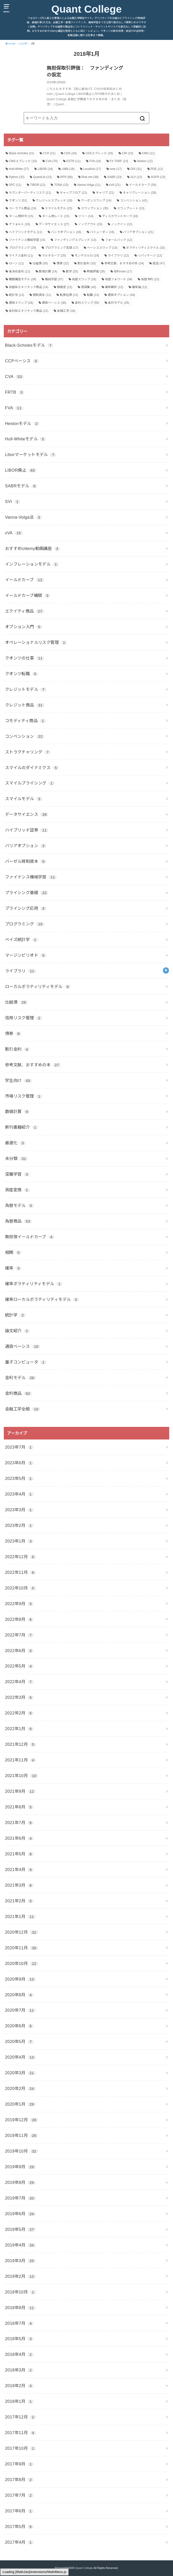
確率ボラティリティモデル (34, 1283)
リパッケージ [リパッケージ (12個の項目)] (150, 255)
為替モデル (19, 1205)
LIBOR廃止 (21, 470)
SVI (12, 501)
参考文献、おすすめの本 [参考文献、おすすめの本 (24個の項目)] (124, 263)
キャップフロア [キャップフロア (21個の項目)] (73, 192)
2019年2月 (20, 2276)
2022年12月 (20, 1556)
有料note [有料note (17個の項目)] (123, 271)
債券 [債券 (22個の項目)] (62, 263)
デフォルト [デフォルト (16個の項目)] (19, 224)
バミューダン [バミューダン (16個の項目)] (102, 232)
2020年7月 (20, 2010)
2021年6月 (19, 1838)
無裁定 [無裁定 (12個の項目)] (64, 287)
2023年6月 (19, 1462)
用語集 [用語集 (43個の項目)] (88, 287)
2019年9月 (20, 2166)
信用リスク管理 (23, 1018)
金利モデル (20, 1377)
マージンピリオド (25, 955)
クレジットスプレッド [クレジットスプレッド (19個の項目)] (54, 200)
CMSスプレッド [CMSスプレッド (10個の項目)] (23, 161)
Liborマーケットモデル (30, 454)
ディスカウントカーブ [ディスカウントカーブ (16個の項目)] (120, 216)
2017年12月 (20, 2417)
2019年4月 (20, 2245)
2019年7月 (20, 2198)
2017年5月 (19, 2526)
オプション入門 (23, 626)
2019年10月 (21, 2151)
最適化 (15, 1143)
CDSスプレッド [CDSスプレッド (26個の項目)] (99, 153)
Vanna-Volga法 (23, 517)
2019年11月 (21, 2135)
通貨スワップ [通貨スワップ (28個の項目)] (21, 303)
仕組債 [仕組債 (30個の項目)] (40, 263)
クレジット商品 (24, 705)
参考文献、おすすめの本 (33, 1065)
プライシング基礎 (26, 892)
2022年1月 (19, 1728)
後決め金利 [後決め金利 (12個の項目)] (19, 271)
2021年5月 (19, 1854)
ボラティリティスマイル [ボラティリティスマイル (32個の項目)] (145, 247)
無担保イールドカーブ (29, 1236)
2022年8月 (19, 1619)
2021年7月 (19, 1822)
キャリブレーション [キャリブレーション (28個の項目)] (139, 192)
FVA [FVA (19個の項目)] (95, 161)
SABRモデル (21, 486)
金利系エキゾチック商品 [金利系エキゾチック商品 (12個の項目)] (28, 311)
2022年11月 (20, 1572)
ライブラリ (20, 971)
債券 (13, 1033)
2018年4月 (19, 2354)
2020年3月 (20, 2072)
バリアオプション (25, 845)
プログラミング (24, 924)
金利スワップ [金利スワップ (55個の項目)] (87, 303)
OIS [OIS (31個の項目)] (136, 169)
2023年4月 (19, 1494)
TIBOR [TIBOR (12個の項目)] (37, 185)
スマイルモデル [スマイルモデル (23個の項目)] (58, 208)
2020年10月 (21, 1963)
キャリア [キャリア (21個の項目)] (105, 192)
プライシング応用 (25, 908)
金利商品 (18, 1393)
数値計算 (17, 1111)
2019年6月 (20, 2213)
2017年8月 (19, 2479)
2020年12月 (21, 1932)
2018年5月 (19, 2338)
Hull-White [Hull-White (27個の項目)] (19, 169)
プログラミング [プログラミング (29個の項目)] (22, 247)
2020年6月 (19, 2026)
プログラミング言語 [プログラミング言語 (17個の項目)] (61, 247)
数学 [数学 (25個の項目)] (72, 271)
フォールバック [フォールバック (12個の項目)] (118, 240)
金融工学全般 (22, 1409)
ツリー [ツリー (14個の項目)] (86, 216)
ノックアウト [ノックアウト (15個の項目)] (90, 224)
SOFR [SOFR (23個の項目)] (158, 177)
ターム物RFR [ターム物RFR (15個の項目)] (21, 216)
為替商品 (18, 1221)
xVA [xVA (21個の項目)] (115, 185)
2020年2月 (20, 2088)
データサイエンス (26, 814)
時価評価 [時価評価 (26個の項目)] (96, 271)
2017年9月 (19, 2464)
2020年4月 (20, 2057)
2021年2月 (19, 1901)
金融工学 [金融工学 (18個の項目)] (66, 311)
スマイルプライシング (30, 783)
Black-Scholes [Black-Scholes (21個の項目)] (21, 153)
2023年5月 (19, 1478)
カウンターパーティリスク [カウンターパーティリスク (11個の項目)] (30, 192)
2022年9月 (19, 1603)
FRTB (14, 392)
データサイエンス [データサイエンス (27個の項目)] (54, 224)
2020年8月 (19, 1994)
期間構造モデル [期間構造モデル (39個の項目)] (22, 279)
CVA (14, 376)
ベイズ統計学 (21, 939)
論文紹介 (17, 1330)
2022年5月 (19, 1666)
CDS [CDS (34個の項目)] (70, 153)
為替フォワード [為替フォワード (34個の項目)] (118, 279)
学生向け (18, 1080)
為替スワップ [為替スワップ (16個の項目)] (84, 279)
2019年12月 (21, 2119)
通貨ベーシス (22, 1346)
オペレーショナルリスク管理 (36, 642)
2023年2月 (19, 1525)
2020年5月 (19, 2041)
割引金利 (17, 1049)
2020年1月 (20, 2104)
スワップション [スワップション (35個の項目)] (94, 208)
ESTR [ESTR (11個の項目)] (73, 161)
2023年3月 (19, 1509)
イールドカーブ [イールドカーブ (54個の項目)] (142, 185)
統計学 (15, 1315)
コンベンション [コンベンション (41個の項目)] (134, 200)
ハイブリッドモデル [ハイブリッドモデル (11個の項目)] (25, 232)
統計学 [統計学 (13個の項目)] (16, 295)
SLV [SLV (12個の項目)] (136, 177)
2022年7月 (19, 1635)
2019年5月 (20, 2229)
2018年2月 (19, 2385)
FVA (14, 408)
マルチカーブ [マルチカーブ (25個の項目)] (54, 255)
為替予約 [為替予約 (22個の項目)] (150, 279)
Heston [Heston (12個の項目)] (145, 161)
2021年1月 (20, 1916)
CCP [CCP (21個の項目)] (49, 153)
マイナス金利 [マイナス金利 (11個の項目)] (21, 255)
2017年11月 (20, 2432)
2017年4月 (19, 2542)
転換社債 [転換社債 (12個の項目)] (69, 295)
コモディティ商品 (25, 720)
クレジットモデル (25, 689)
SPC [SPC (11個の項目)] (15, 185)
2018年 (23, 43)
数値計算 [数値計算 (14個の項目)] (48, 271)
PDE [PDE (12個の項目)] (157, 169)
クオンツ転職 (21, 673)
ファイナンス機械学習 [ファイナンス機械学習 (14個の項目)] (27, 240)
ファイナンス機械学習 (31, 877)
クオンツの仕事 (24, 658)
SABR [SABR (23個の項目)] (114, 177)
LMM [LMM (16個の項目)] (68, 169)
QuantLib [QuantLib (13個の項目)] (42, 177)
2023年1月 (19, 1541)
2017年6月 (19, 2511)
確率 (13, 1268)
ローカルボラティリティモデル (38, 986)
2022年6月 (19, 1650)
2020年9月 (20, 1979)
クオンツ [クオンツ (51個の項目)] (18, 200)
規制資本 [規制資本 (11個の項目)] (42, 295)
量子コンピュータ (25, 1362)
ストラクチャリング (27, 752)
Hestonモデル (22, 423)
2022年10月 (20, 1588)
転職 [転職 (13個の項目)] (93, 295)
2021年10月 (21, 1775)
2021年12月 (20, 1744)
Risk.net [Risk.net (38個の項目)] (90, 177)
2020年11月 (21, 1948)
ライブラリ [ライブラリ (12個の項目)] (118, 255)
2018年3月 (19, 2370)
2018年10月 (20, 2292)
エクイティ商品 (24, 611)
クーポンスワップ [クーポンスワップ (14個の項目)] (96, 200)
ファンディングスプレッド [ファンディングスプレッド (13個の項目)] (75, 240)
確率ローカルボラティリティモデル (42, 1299)
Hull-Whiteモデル (25, 439)
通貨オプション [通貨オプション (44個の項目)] (121, 295)
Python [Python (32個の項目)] (16, 177)
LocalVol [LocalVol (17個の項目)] (92, 169)
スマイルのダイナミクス (32, 767)
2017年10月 (20, 2448)
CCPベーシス (22, 361)
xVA (14, 533)
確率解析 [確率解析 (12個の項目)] (114, 287)
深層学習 (17, 1174)
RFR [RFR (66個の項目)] (66, 177)
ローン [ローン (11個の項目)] (16, 263)
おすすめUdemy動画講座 (32, 548)
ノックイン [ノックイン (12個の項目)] (121, 224)
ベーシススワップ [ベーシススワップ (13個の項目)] (102, 247)
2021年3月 (19, 1885)
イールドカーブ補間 (27, 595)
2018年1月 (19, 2401)
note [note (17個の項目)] (116, 169)
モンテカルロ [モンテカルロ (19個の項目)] (87, 255)
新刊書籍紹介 (21, 1127)
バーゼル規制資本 (25, 861)
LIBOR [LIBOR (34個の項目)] (45, 169)
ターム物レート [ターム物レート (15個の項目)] (56, 216)
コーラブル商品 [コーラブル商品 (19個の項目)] (22, 208)
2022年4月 (19, 1681)
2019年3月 (20, 2260)
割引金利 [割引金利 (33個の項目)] (86, 263)
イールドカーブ (24, 579)
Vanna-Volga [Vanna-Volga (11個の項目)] (89, 185)
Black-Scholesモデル (29, 345)
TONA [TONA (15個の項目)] (61, 185)
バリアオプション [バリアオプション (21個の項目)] (138, 232)
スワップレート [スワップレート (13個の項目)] (131, 208)
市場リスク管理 (23, 1096)
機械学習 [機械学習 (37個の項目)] (54, 279)
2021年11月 (20, 1760)
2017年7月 (19, 2495)
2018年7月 (19, 2323)
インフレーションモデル (32, 564)
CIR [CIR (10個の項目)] (127, 153)
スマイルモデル (23, 798)
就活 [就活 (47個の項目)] (159, 263)
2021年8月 (19, 1807)
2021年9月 (20, 1791)
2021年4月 (19, 1869)
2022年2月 (19, 1713)
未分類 (16, 1158)
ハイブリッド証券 (26, 830)
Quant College (86, 9)
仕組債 (16, 1002)
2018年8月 (20, 2307)
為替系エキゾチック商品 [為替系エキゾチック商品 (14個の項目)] (28, 287)
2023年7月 (19, 1447)
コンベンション (24, 736)
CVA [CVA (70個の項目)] (52, 161)
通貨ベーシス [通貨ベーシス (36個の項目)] (54, 303)
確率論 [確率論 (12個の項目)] (139, 287)
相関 (13, 1252)
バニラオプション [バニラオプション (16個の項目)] (66, 232)
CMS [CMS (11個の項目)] (148, 153)
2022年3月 (19, 1697)
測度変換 (17, 1190)
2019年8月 (20, 2182)
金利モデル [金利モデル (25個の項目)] (118, 303)
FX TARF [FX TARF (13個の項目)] (119, 161)
